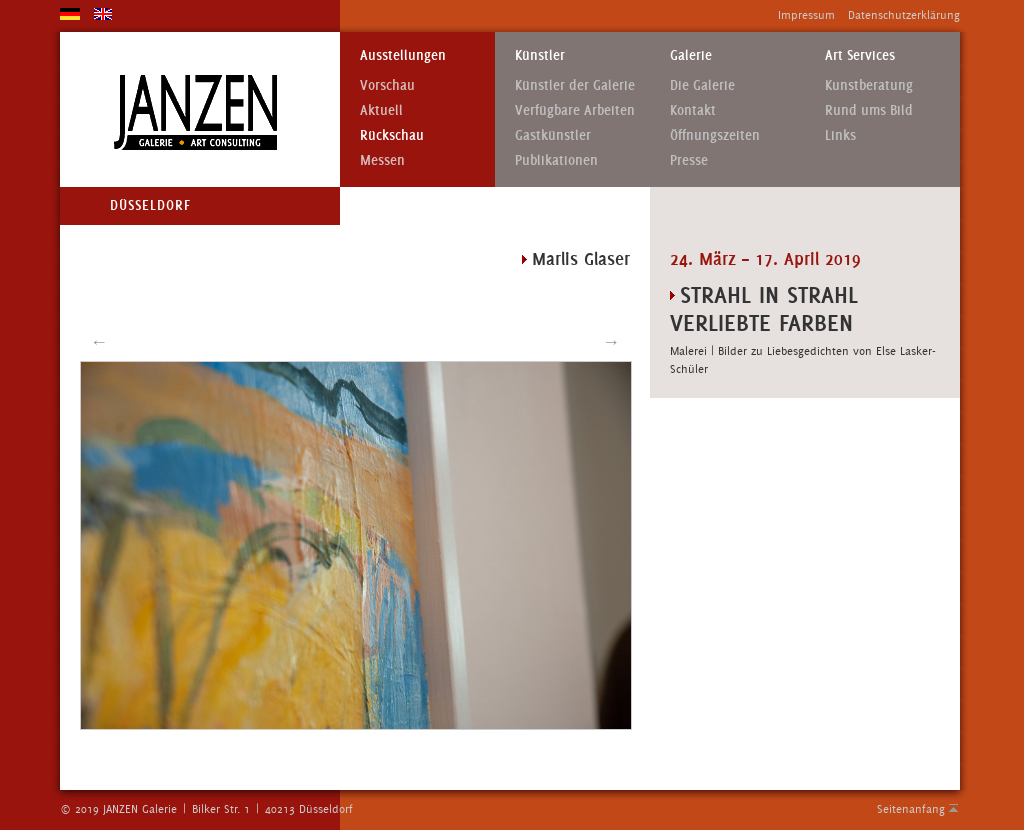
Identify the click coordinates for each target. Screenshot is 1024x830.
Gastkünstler (553, 135)
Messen (382, 160)
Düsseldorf (150, 205)
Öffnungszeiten (715, 135)
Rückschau (392, 135)
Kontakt (693, 110)
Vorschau (387, 85)
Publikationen (556, 160)
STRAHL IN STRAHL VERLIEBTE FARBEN (764, 308)
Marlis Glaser (581, 259)
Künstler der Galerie (575, 85)
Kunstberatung (869, 85)
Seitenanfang (911, 809)
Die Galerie (702, 85)
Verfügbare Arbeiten (575, 110)
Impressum (806, 15)
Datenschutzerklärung (904, 15)
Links (840, 135)
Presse (689, 160)
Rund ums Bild (869, 110)
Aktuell (381, 110)
